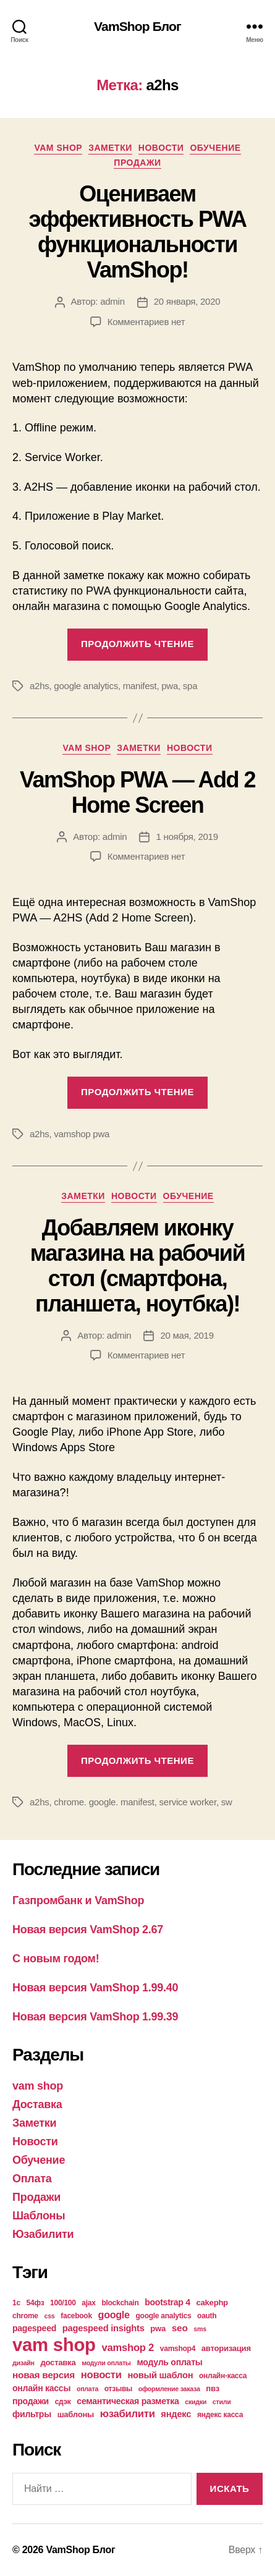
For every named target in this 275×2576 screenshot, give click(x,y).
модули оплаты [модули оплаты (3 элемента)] (106, 2362)
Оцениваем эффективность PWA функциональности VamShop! (138, 231)
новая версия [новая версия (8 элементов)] (43, 2375)
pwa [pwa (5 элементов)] (158, 2328)
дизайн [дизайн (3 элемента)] (23, 2362)
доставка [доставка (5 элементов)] (58, 2362)
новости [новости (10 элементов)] (101, 2375)
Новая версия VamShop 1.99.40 (95, 1987)
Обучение (215, 148)
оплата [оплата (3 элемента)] (87, 2388)
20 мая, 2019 (186, 1335)
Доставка (37, 2104)
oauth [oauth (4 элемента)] (206, 2315)
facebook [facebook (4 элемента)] (76, 2315)
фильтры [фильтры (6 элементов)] (31, 2414)
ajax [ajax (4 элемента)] (88, 2302)
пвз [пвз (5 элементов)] (212, 2388)
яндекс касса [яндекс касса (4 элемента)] (220, 2414)
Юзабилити (43, 2234)
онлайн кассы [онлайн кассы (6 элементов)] (41, 2388)
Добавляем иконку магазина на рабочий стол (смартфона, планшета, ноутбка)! (137, 1265)
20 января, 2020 (187, 301)
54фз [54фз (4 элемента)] (35, 2302)
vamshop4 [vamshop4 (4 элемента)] (177, 2348)
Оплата (32, 2178)
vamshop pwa (81, 1134)
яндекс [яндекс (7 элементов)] (176, 2414)
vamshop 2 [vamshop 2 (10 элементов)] (127, 2348)
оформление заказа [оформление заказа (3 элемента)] (169, 2388)
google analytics (86, 685)
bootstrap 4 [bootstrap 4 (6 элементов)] (167, 2302)
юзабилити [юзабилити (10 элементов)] (127, 2414)
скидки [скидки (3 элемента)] (195, 2401)
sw (226, 1802)
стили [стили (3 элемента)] (222, 2401)
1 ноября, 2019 (187, 836)
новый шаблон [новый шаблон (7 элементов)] (160, 2375)
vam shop (58, 148)
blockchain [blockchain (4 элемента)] (119, 2302)
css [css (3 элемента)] (49, 2316)
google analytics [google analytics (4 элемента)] (164, 2315)
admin (112, 301)
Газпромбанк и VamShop (78, 1900)
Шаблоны (38, 2216)
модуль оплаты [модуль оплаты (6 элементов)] (169, 2362)
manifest (140, 685)
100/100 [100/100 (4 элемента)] (63, 2302)
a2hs (39, 685)
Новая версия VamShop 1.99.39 (95, 2016)
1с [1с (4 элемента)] (16, 2302)
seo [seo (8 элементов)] (180, 2328)
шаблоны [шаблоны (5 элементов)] (75, 2414)
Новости (161, 148)
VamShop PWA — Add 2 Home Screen (137, 792)
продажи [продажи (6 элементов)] (30, 2401)
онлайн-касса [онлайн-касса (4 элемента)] (223, 2375)
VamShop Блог (137, 26)
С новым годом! (55, 1958)
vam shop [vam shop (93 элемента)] (54, 2344)
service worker (187, 1802)
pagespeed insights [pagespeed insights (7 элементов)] (103, 2328)
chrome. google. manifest (104, 1802)
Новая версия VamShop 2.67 (87, 1929)
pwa (169, 685)
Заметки (110, 148)
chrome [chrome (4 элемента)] (25, 2315)
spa (190, 685)
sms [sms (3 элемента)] (199, 2328)
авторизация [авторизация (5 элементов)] (226, 2348)
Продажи (137, 162)
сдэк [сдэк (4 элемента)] (63, 2401)
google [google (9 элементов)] (114, 2314)
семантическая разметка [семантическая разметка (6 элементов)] (128, 2401)
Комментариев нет (146, 321)
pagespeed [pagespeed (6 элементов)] (34, 2328)
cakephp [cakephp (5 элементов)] (212, 2302)
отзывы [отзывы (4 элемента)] (118, 2388)
